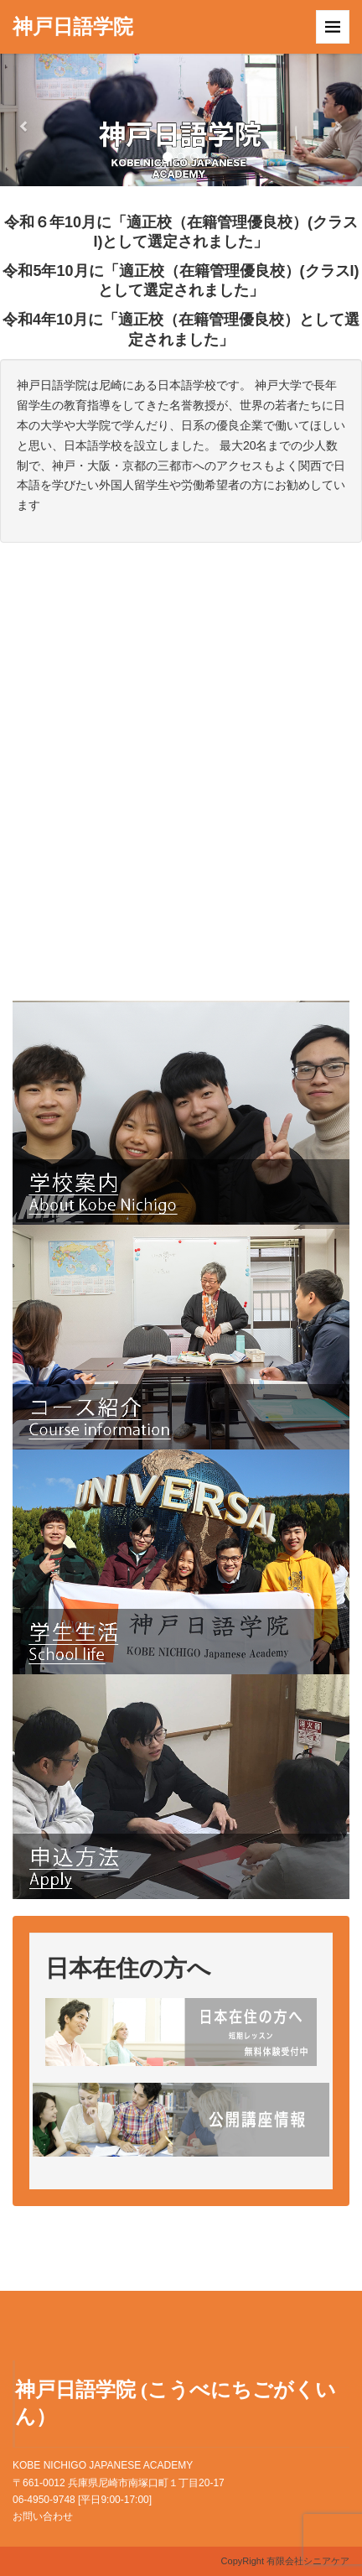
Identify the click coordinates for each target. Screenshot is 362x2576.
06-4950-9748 (44, 2500)
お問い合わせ (43, 2516)
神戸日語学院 (73, 27)
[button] (27, 120)
